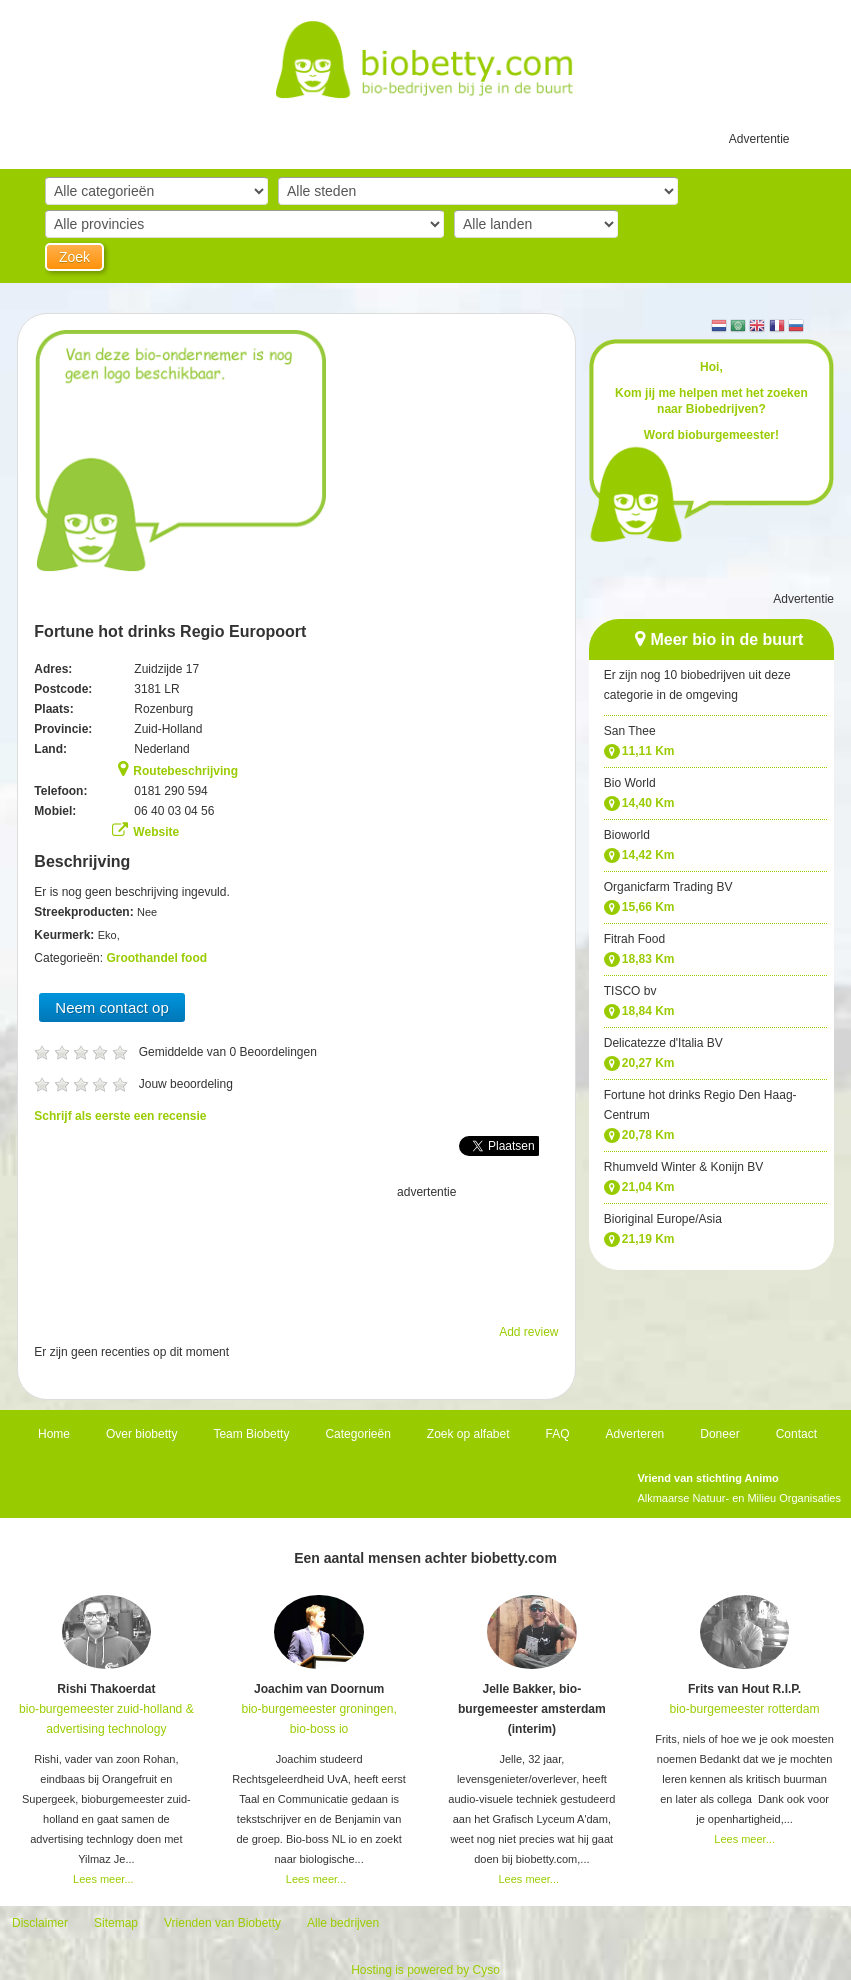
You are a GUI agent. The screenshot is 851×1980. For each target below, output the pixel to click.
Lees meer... (103, 1879)
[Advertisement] (296, 1252)
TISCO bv (630, 991)
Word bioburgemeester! (711, 435)
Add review (528, 1332)
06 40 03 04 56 (174, 811)
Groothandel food (156, 958)
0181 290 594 (170, 791)
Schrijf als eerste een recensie (120, 1116)
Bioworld (627, 835)
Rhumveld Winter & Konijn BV (683, 1167)
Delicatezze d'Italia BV (663, 1043)
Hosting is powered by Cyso (425, 1970)
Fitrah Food (634, 939)
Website (156, 832)
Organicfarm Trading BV (668, 887)
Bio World (630, 783)
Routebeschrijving (185, 771)
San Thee (630, 731)
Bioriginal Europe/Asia (663, 1219)
